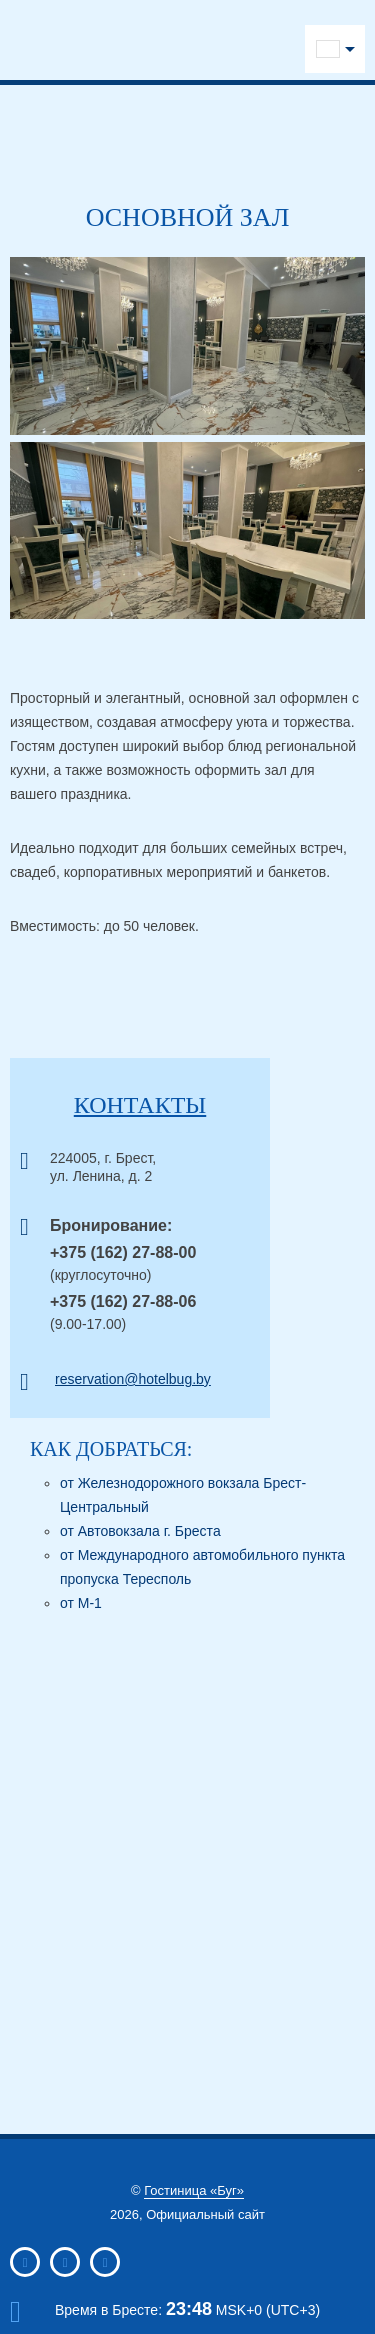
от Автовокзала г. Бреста (140, 1531)
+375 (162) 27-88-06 (123, 1301)
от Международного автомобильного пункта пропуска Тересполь (202, 1567)
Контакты (140, 1105)
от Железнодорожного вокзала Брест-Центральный (183, 1495)
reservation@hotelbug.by (133, 1379)
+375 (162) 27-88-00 (123, 1252)
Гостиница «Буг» (194, 2190)
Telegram (161, 42)
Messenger (257, 42)
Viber (193, 42)
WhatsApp (225, 42)
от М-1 (81, 1603)
